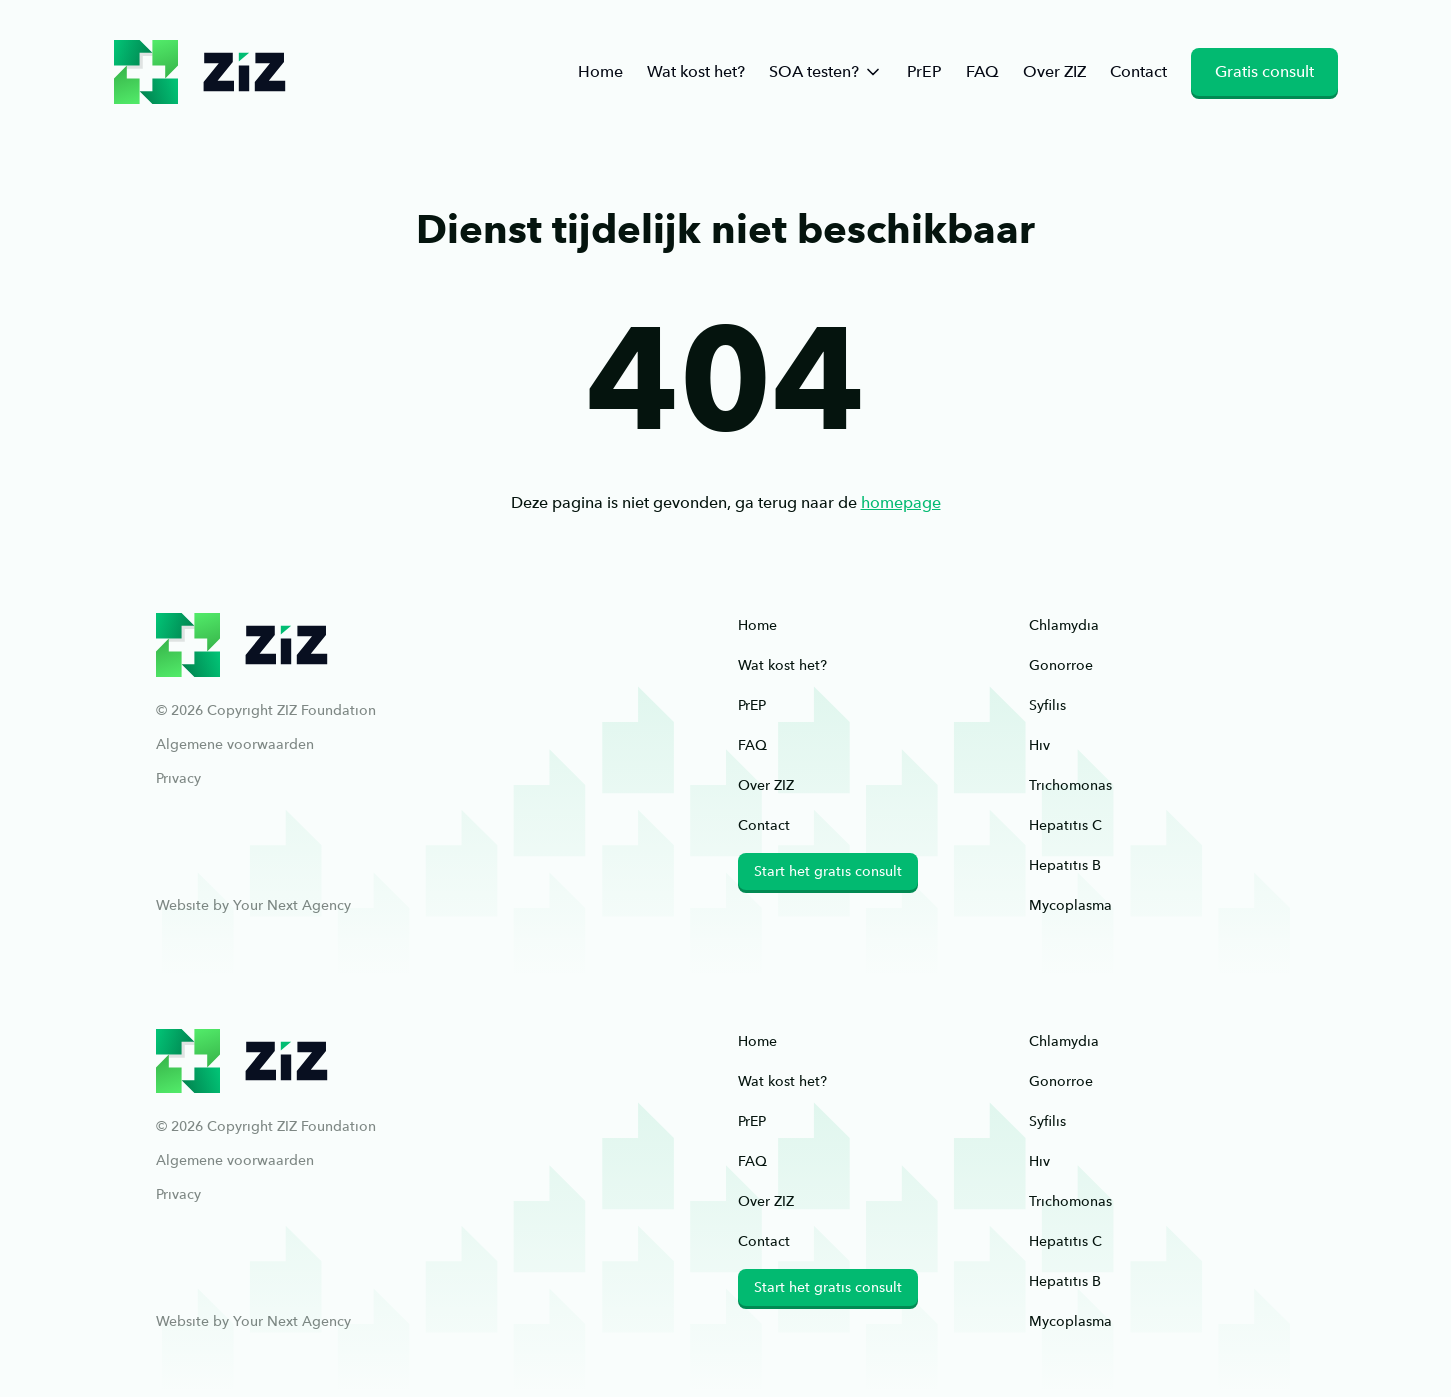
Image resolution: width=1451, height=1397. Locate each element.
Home (600, 71)
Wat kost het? (696, 71)
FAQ (982, 71)
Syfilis (1047, 705)
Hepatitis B (1065, 865)
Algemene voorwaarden (235, 744)
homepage (901, 502)
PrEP (924, 71)
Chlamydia (1064, 625)
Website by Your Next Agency (253, 905)
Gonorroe (1061, 665)
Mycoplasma (1070, 905)
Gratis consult (1264, 71)
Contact (1138, 71)
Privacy (178, 778)
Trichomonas (1070, 785)
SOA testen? (826, 72)
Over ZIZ (1054, 71)
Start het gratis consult (828, 871)
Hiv (1039, 745)
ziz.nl (200, 72)
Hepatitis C (1065, 825)
